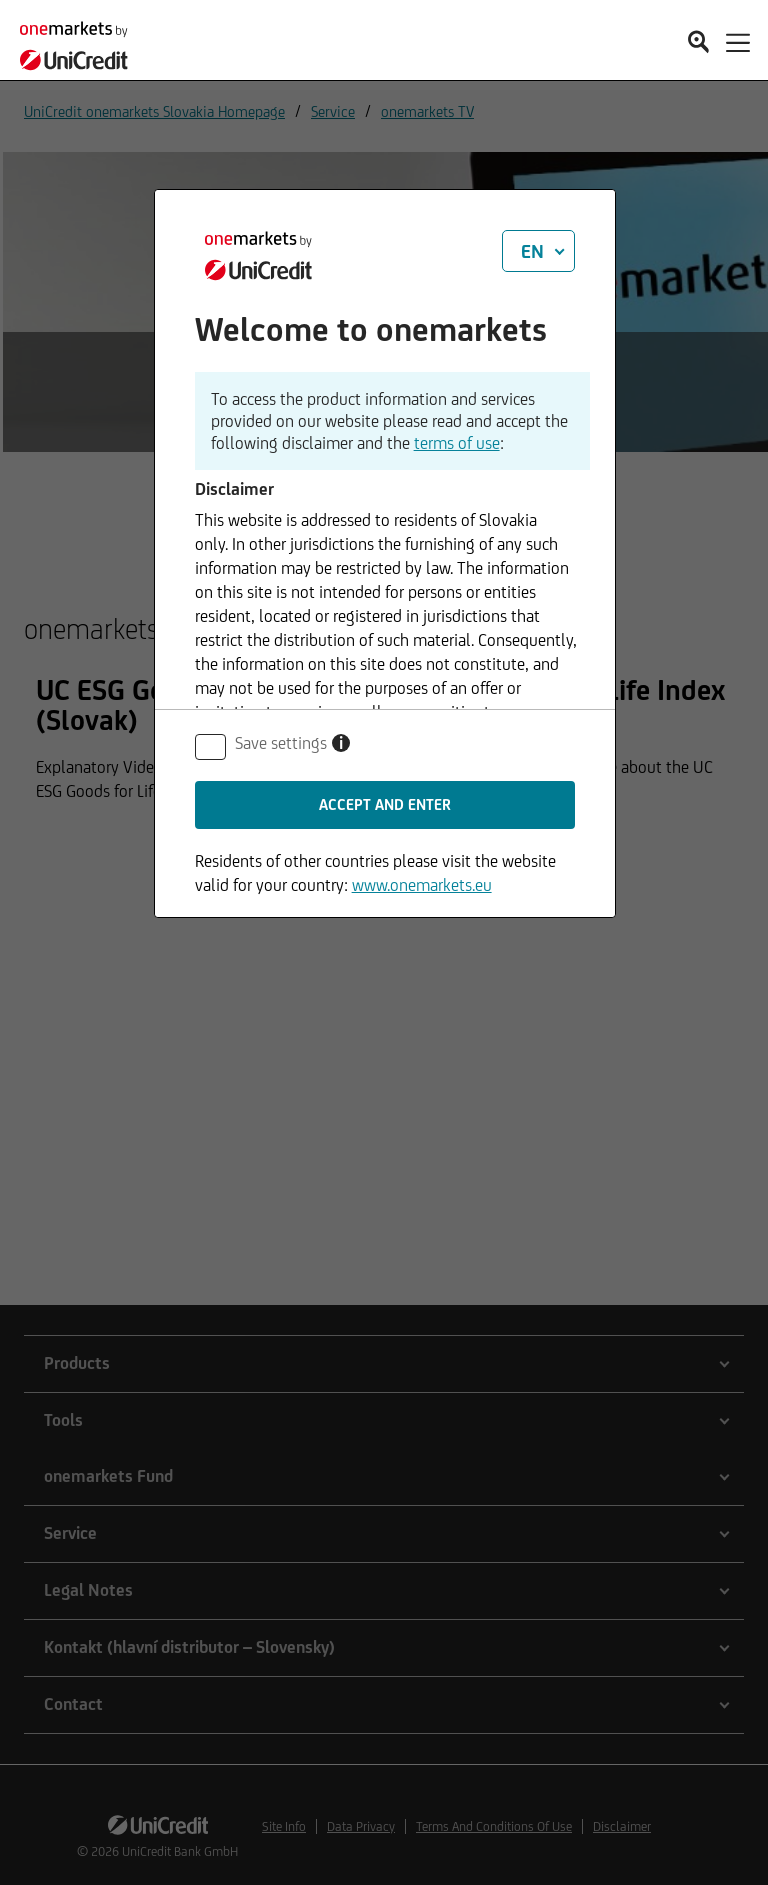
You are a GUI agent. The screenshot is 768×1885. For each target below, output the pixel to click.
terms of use (457, 443)
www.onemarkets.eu (422, 885)
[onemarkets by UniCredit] (80, 40)
